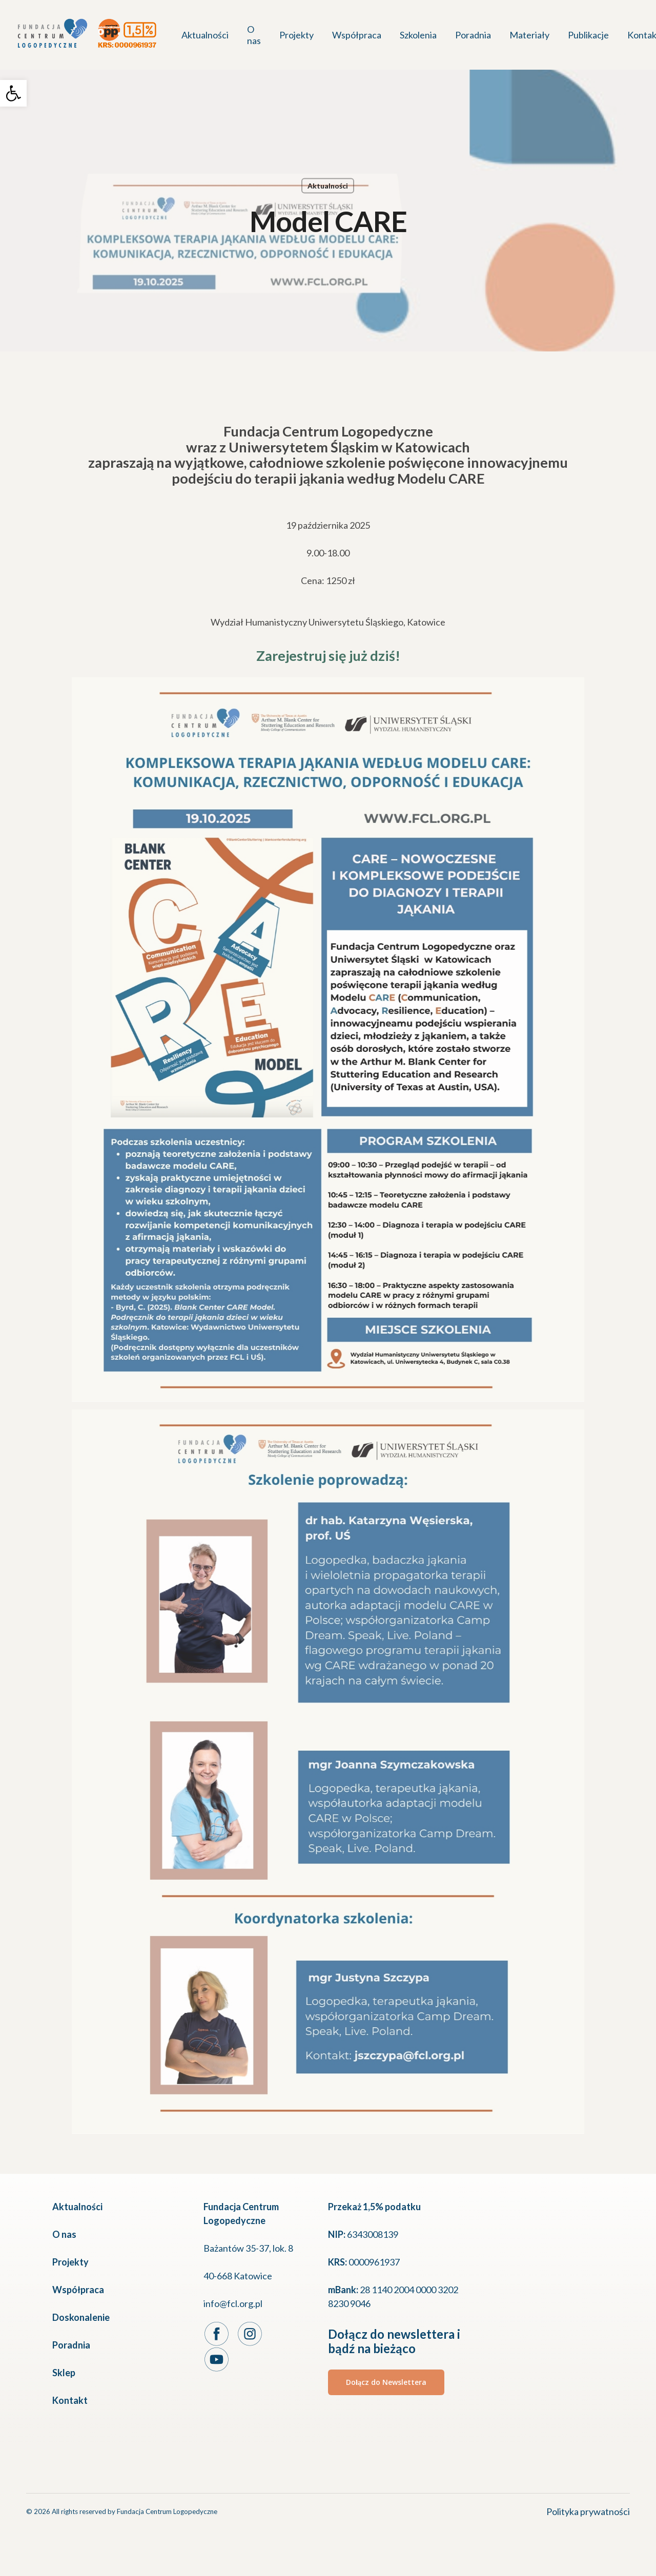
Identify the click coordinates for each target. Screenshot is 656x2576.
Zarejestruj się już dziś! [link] (328, 655)
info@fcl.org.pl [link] (232, 2303)
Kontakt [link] (70, 2400)
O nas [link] (64, 2234)
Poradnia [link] (71, 2345)
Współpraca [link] (78, 2289)
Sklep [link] (63, 2372)
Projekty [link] (70, 2262)
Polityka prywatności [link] (588, 2511)
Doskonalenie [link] (81, 2317)
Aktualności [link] (328, 185)
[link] (13, 93)
